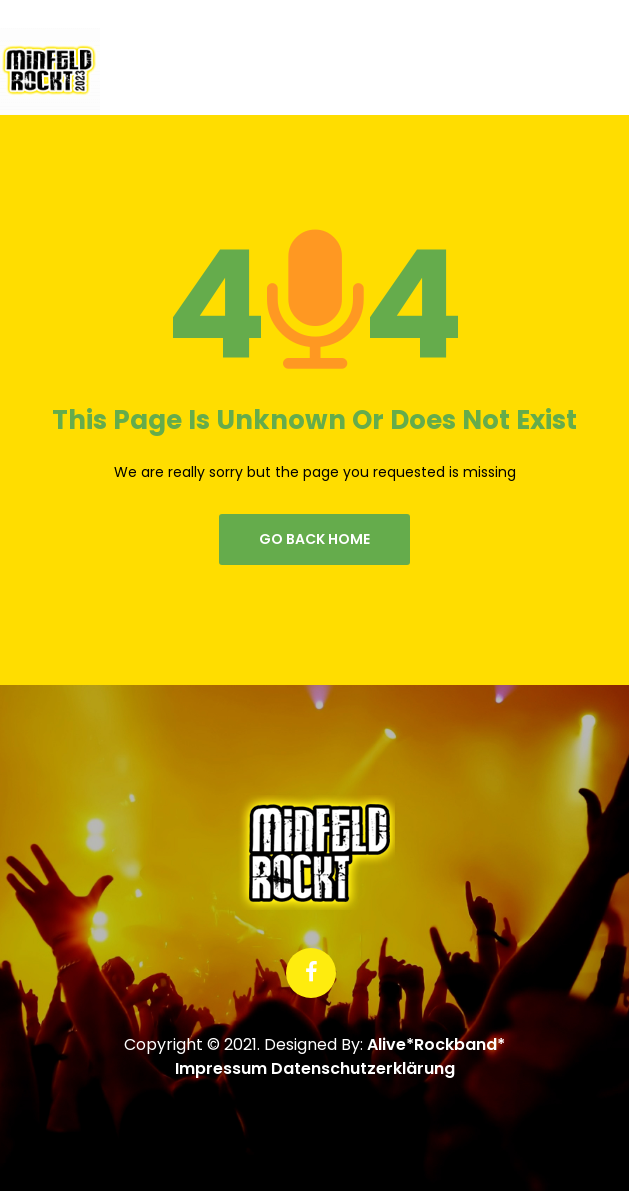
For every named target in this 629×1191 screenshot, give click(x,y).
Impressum (221, 1068)
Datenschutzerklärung (363, 1068)
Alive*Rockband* (436, 1044)
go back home (314, 539)
